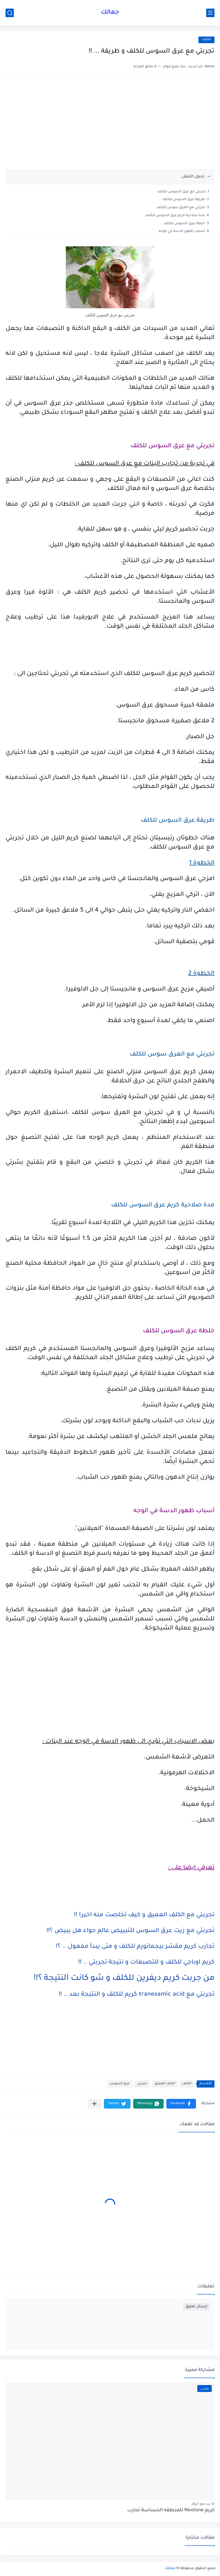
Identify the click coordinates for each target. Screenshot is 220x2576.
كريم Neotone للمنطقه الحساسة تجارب (170, 2510)
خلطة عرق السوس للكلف (184, 224)
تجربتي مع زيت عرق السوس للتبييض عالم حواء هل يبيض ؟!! (130, 1931)
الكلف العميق (164, 2084)
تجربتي (142, 2084)
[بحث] (10, 13)
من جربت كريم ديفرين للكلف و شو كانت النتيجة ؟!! (124, 1978)
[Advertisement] (110, 126)
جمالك (110, 12)
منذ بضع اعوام (201, 2503)
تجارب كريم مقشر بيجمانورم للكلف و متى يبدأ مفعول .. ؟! (135, 1947)
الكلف (206, 40)
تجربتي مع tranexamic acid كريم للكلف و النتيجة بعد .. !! (136, 1995)
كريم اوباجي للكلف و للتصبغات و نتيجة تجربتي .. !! (146, 1962)
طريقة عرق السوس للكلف (183, 199)
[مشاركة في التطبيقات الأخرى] (94, 2104)
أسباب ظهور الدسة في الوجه (182, 231)
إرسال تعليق (196, 2307)
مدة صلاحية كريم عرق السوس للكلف (175, 216)
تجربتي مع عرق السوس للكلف (181, 192)
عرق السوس (120, 2084)
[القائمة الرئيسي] (210, 13)
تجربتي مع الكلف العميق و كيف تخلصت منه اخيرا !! (144, 1915)
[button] (181, 2104)
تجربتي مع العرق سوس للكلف (180, 208)
